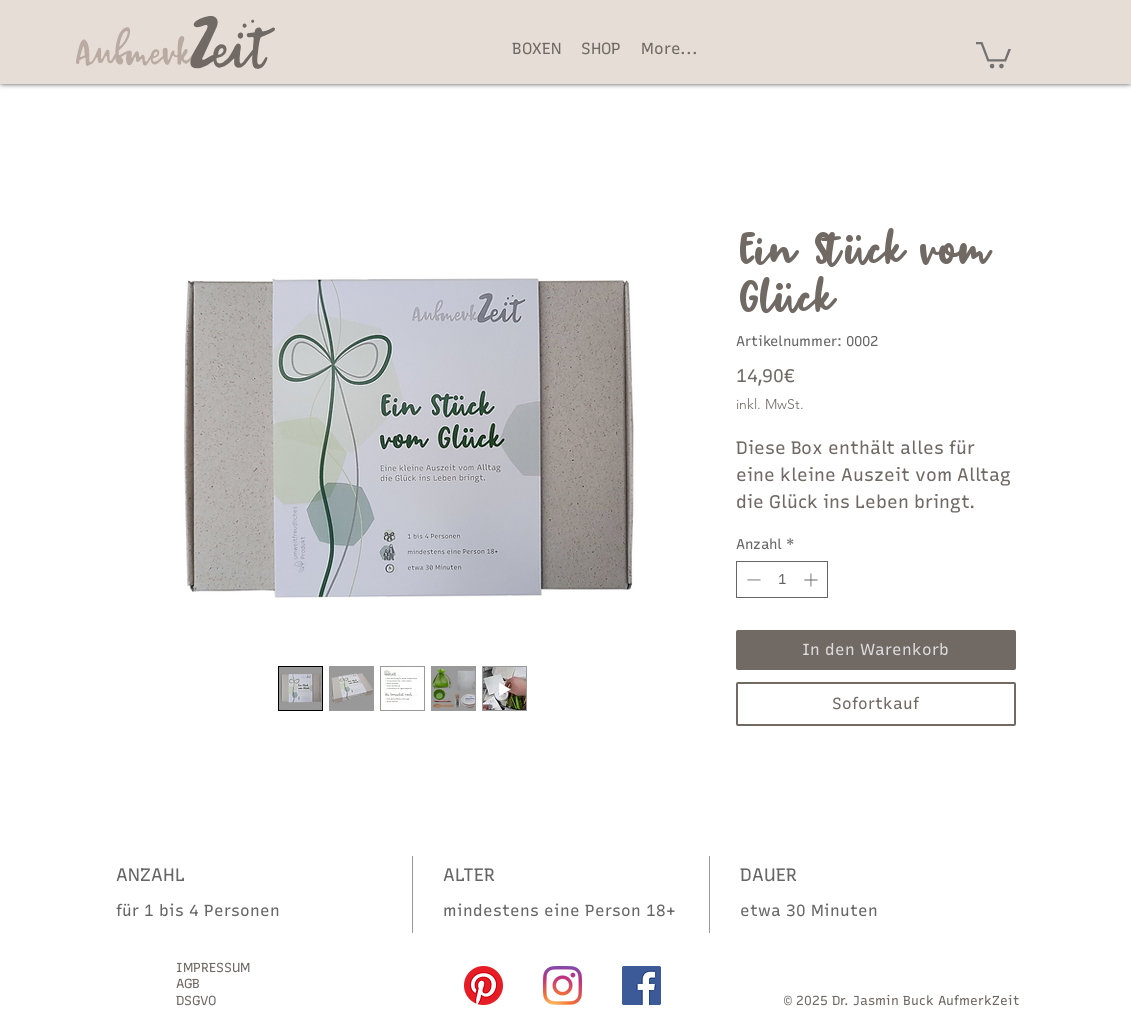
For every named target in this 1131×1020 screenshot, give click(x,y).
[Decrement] (751, 579)
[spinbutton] (782, 579)
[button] (993, 53)
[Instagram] (562, 985)
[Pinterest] (483, 985)
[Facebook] (641, 985)
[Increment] (812, 579)
